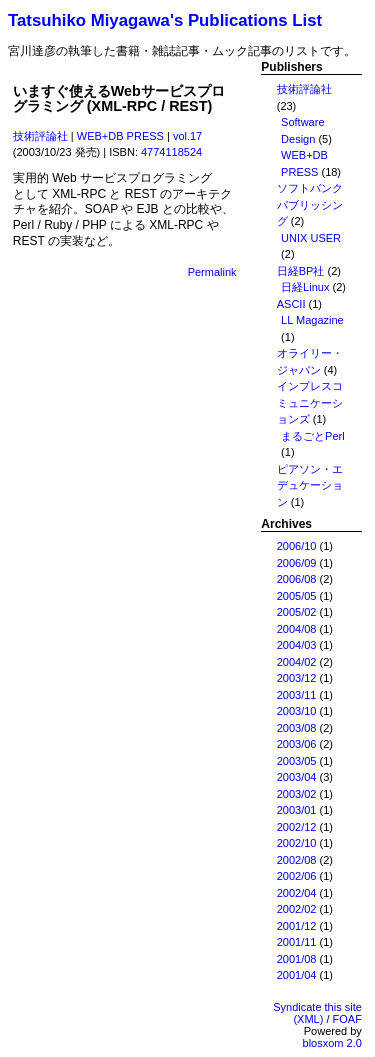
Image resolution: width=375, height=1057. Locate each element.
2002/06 (297, 876)
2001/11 (297, 942)
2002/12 (297, 827)
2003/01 (297, 810)
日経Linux (305, 287)
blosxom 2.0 (332, 1043)
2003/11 (297, 695)
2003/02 (297, 794)
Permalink (212, 272)
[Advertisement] (187, 503)
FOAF (347, 1019)
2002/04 (297, 893)
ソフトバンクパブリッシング (310, 204)
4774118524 (171, 152)
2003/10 (297, 711)
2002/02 (297, 909)
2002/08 (297, 860)
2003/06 (297, 744)
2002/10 (297, 843)
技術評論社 (40, 136)
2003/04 (297, 777)
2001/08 (297, 959)
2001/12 (297, 926)
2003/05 (297, 761)
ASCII (291, 304)
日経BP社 (301, 271)
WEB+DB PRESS (120, 136)
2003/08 (297, 728)
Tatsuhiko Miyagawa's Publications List (165, 20)
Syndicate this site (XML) (317, 1013)
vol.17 (187, 136)
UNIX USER (311, 238)
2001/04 (297, 975)
